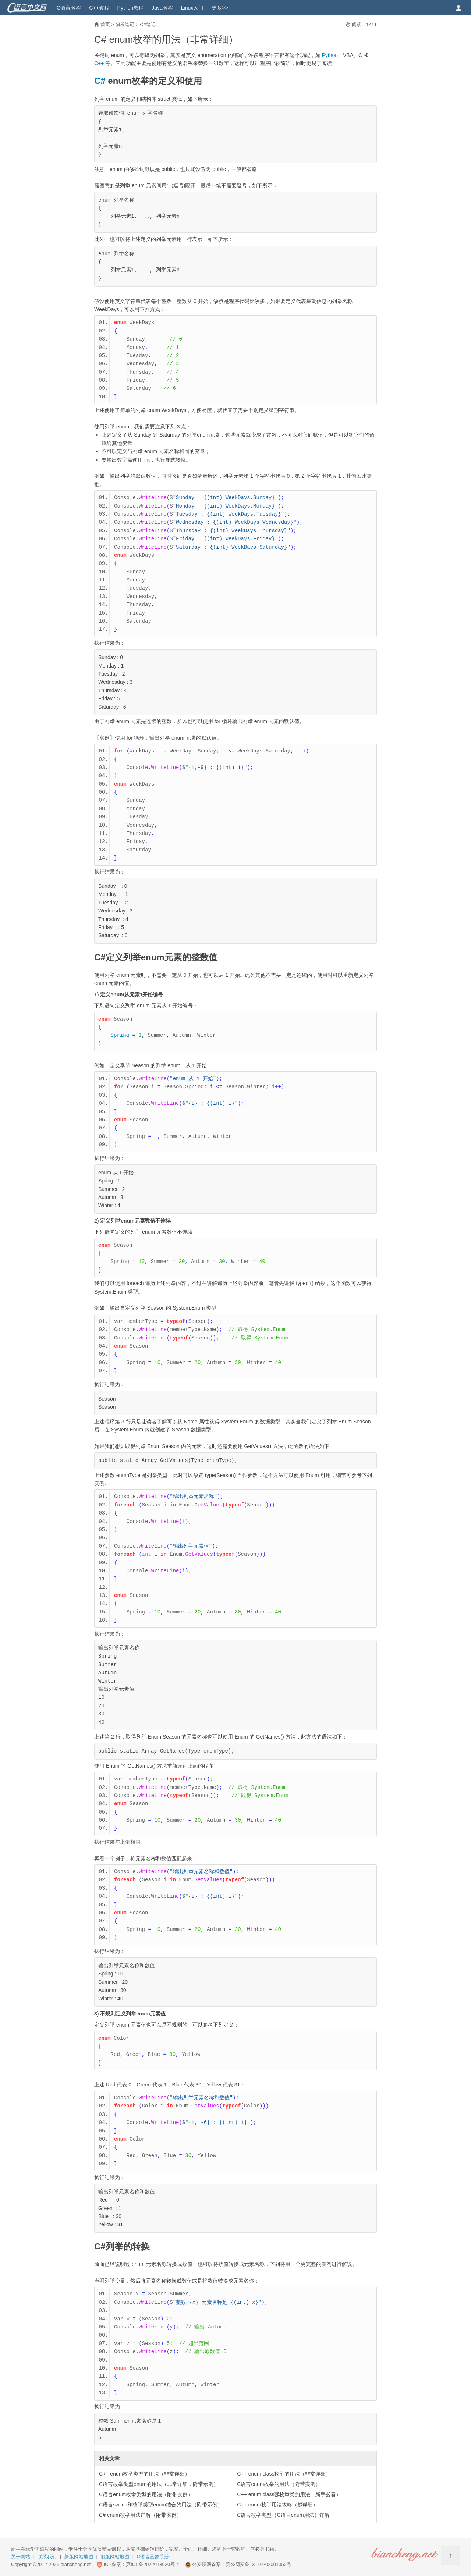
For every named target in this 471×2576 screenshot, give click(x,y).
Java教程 (162, 8)
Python (330, 55)
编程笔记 (124, 24)
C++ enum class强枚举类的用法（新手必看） (289, 2494)
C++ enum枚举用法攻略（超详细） (277, 2505)
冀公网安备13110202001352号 (258, 2564)
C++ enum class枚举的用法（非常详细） (284, 2474)
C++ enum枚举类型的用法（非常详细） (144, 2474)
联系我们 (47, 2556)
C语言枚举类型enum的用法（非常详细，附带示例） (159, 2484)
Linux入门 (192, 8)
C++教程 (99, 8)
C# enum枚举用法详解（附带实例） (140, 2515)
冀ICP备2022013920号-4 (152, 2564)
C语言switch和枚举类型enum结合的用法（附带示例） (161, 2505)
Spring (120, 1035)
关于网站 (20, 2556)
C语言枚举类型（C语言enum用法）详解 (283, 2515)
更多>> (220, 8)
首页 (105, 24)
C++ (99, 63)
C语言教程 (69, 8)
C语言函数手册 (153, 2556)
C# (100, 81)
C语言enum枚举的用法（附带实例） (279, 2484)
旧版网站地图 (114, 2556)
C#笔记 (148, 24)
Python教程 (130, 8)
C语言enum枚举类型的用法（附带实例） (146, 2494)
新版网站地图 (78, 2556)
